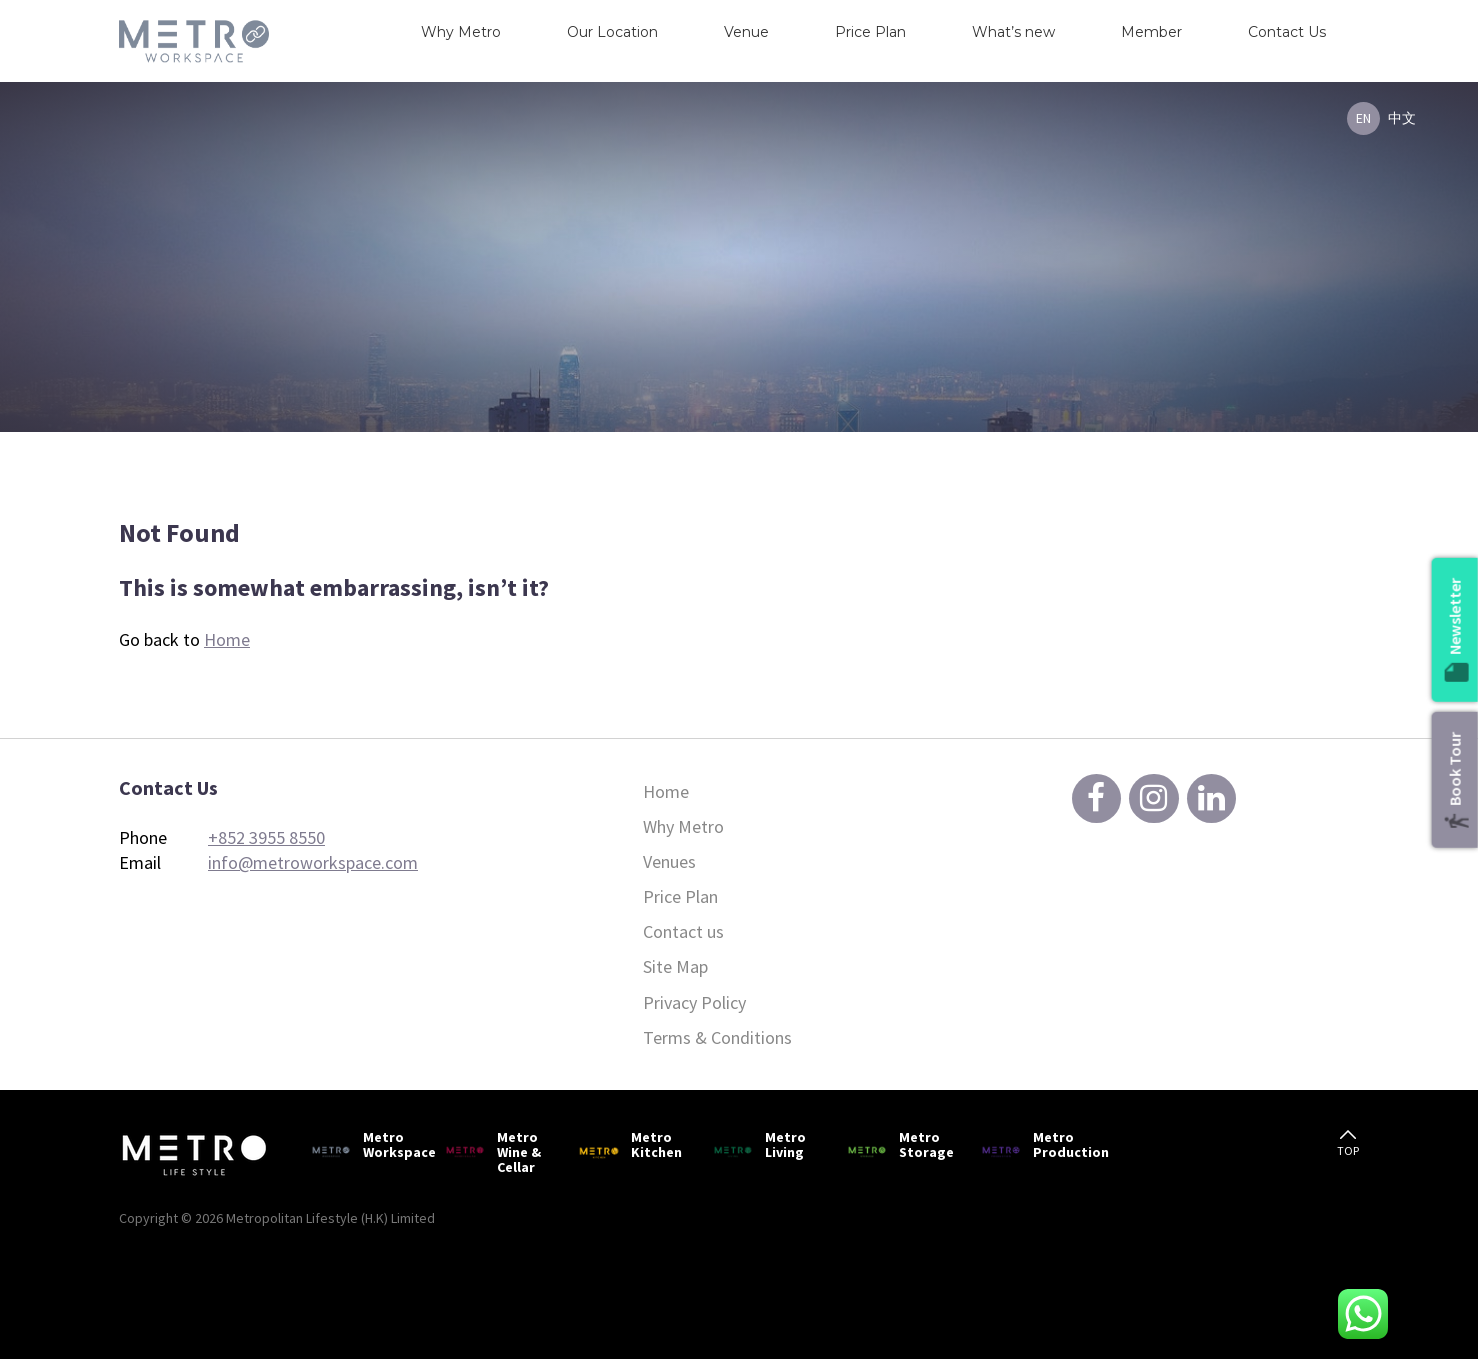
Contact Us (1287, 32)
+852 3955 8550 (266, 837)
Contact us (683, 931)
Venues (669, 861)
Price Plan (870, 32)
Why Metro (461, 32)
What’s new (1013, 32)
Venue (746, 32)
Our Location (612, 32)
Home (227, 639)
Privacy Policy (694, 1002)
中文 (1402, 118)
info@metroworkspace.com (313, 862)
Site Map (675, 966)
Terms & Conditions (717, 1037)
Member (1151, 32)
